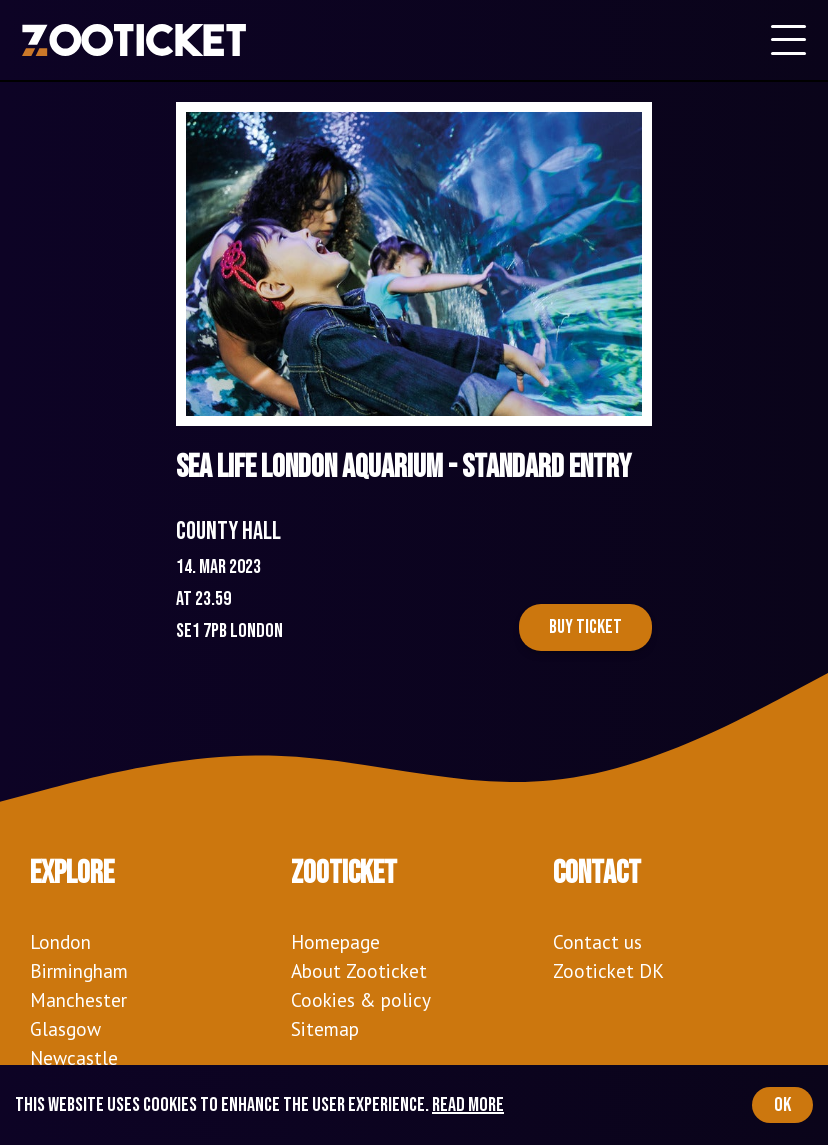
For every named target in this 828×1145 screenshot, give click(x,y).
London (60, 941)
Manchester (78, 999)
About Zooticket (359, 970)
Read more (468, 1105)
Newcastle (74, 1057)
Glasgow (65, 1028)
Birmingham (79, 970)
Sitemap (325, 1028)
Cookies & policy (361, 999)
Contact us (597, 941)
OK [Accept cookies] (782, 1105)
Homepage (335, 941)
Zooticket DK (608, 970)
